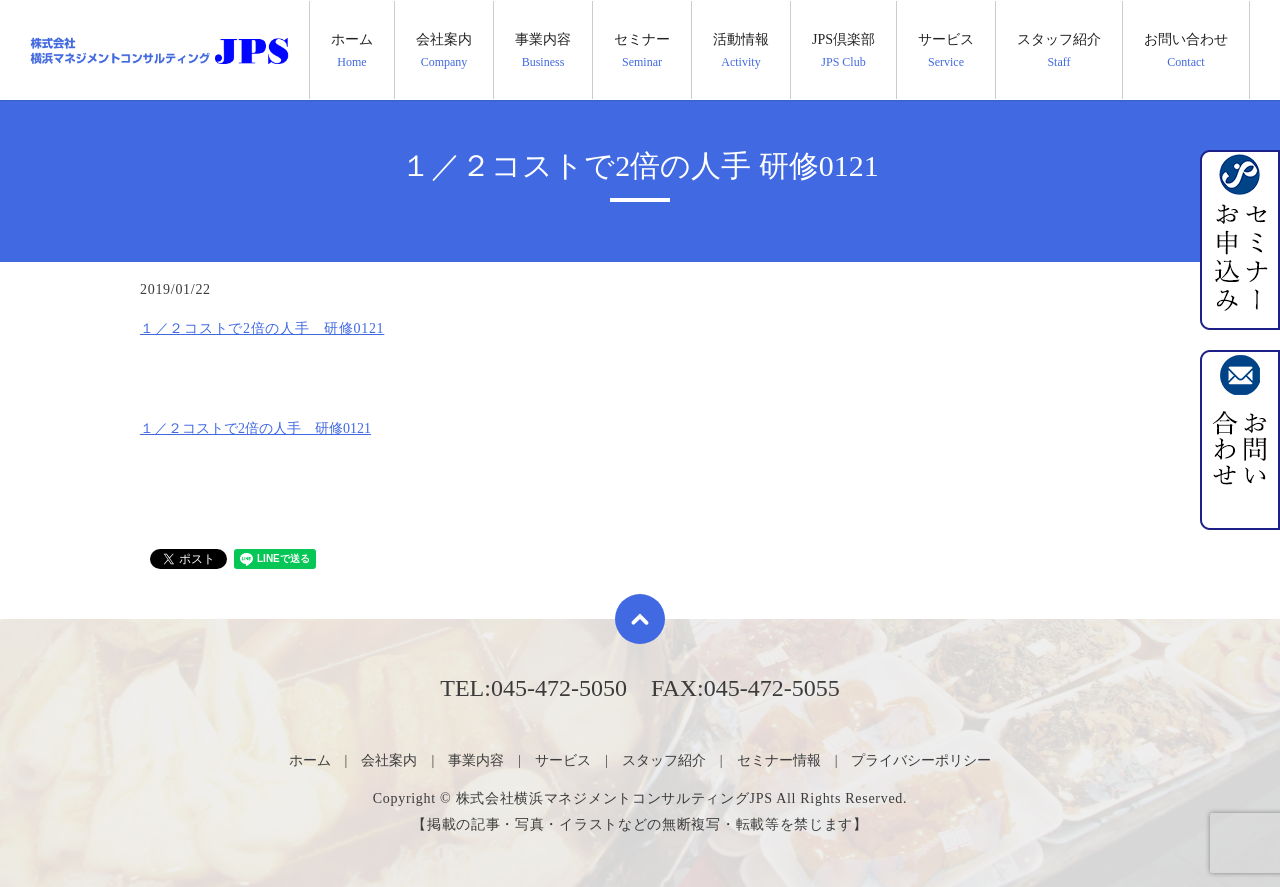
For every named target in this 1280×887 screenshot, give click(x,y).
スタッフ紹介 (1059, 51)
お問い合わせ (1186, 51)
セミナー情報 (779, 760)
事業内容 (543, 51)
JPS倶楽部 (843, 51)
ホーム (352, 51)
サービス (946, 51)
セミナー (642, 51)
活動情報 (741, 51)
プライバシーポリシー (921, 760)
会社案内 (444, 51)
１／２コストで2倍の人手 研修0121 (262, 328)
